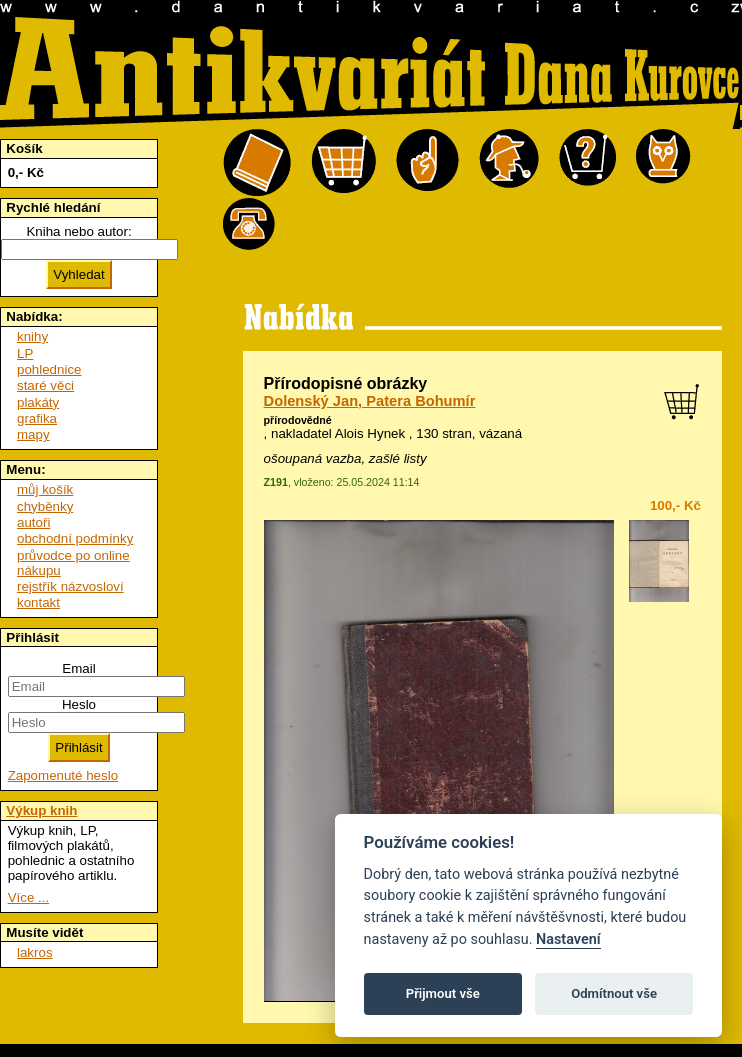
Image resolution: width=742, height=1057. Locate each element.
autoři (33, 522)
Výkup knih (41, 810)
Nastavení (568, 939)
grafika (37, 418)
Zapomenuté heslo (63, 775)
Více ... (28, 897)
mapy (33, 434)
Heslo (79, 704)
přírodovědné (298, 420)
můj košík (45, 489)
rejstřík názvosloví (70, 586)
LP (25, 353)
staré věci (45, 385)
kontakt (38, 602)
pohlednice (49, 369)
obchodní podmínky (75, 538)
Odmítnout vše (614, 993)
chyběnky (45, 506)
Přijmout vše (443, 993)
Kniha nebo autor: (78, 231)
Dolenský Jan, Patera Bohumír (370, 401)
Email (78, 668)
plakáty (38, 402)
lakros (35, 952)
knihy (32, 336)
